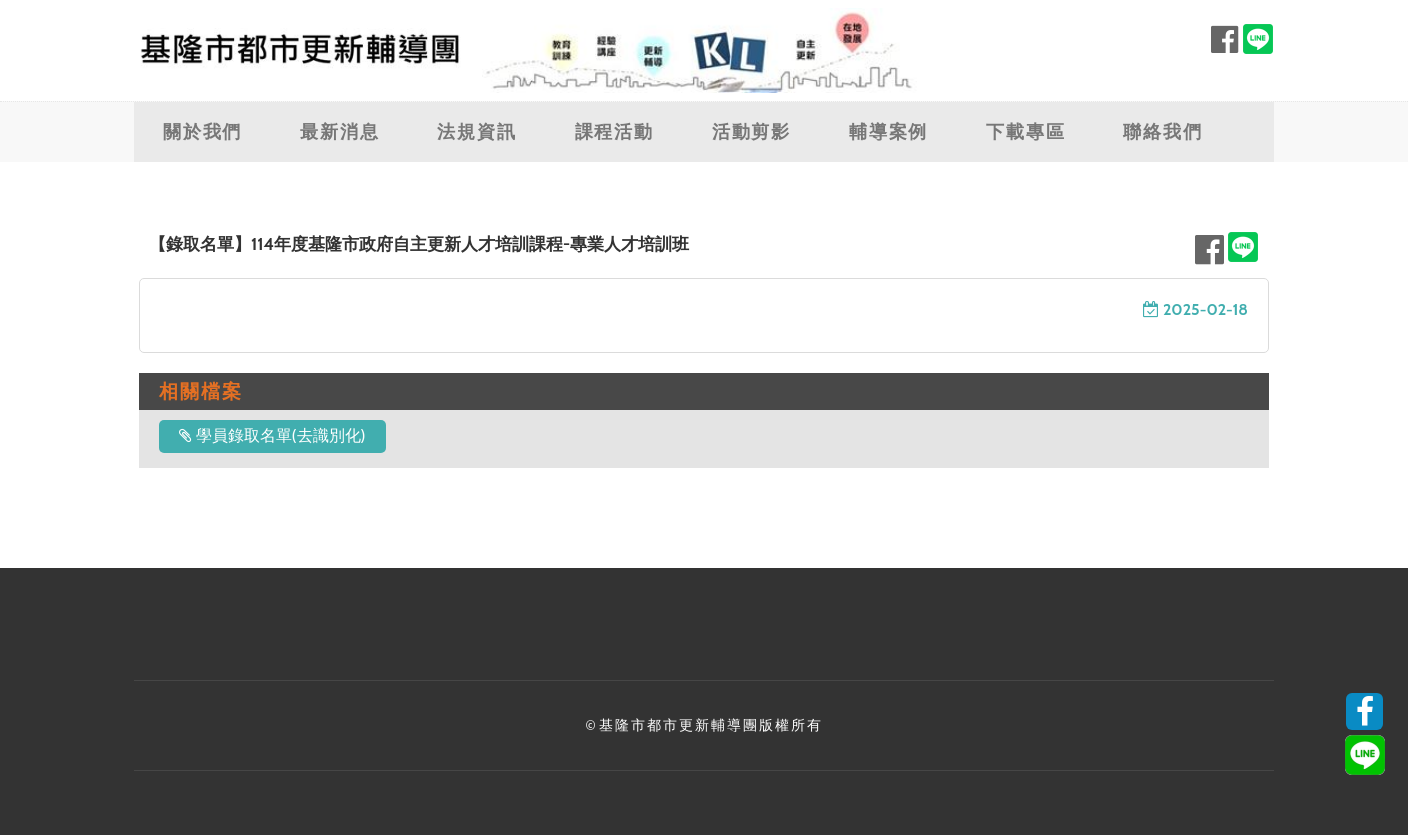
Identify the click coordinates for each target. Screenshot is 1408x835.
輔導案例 (888, 132)
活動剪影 (751, 132)
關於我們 (202, 132)
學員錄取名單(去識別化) (272, 435)
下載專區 (1025, 132)
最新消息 (339, 132)
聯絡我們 (1162, 132)
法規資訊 (476, 132)
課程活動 (614, 132)
